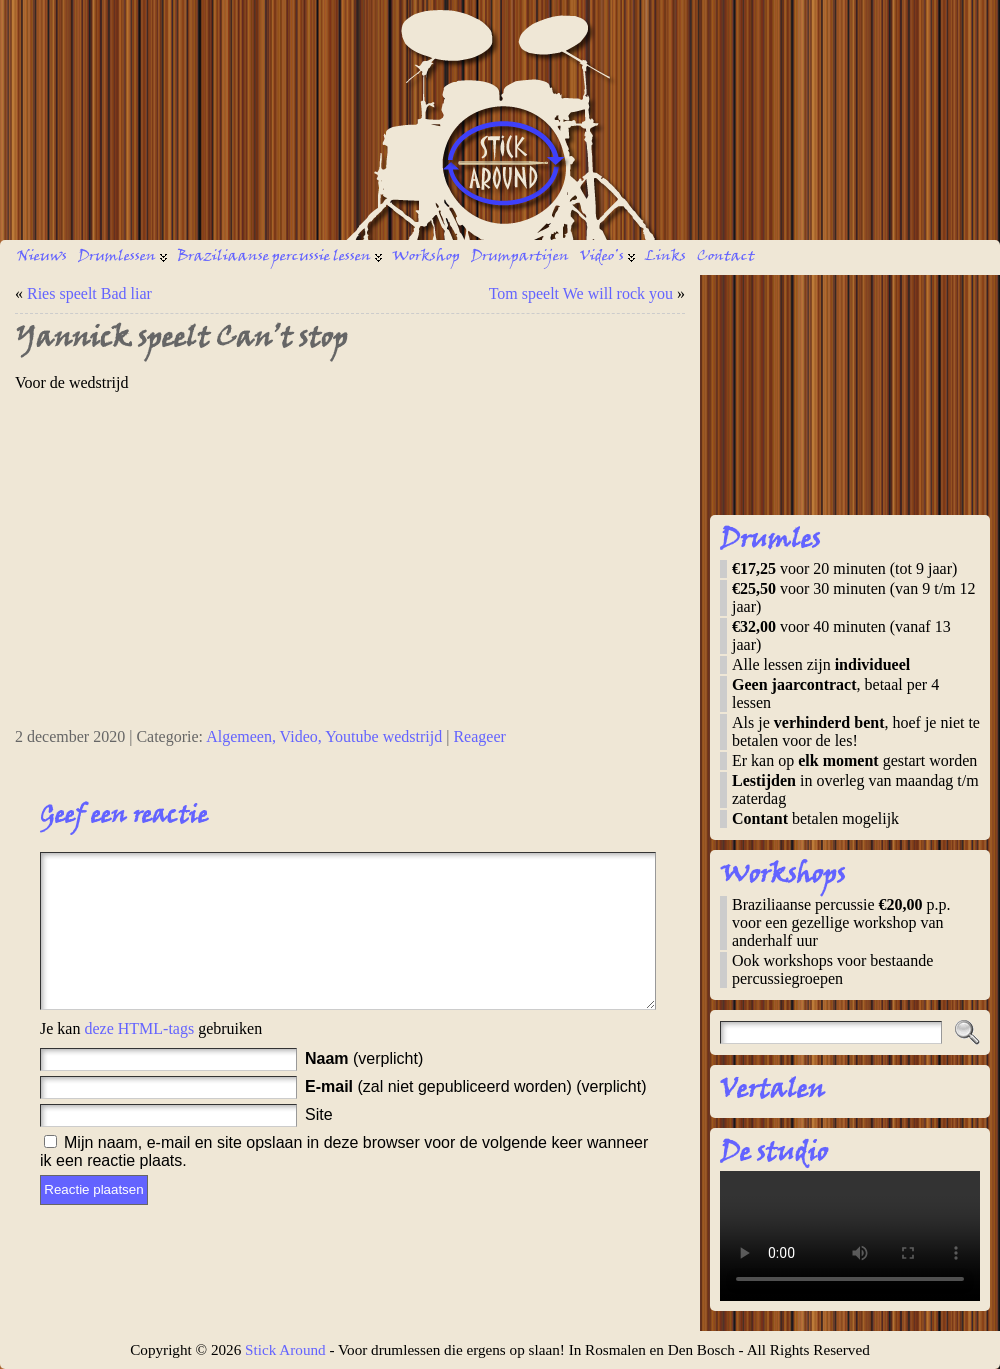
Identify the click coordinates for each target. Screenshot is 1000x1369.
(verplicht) (364, 1088)
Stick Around (285, 1349)
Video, (303, 736)
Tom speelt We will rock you (581, 293)
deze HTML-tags (139, 1058)
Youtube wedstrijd (383, 736)
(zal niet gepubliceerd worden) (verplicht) (475, 1116)
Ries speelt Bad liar (89, 293)
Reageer (479, 736)
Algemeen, (242, 736)
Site (319, 1144)
